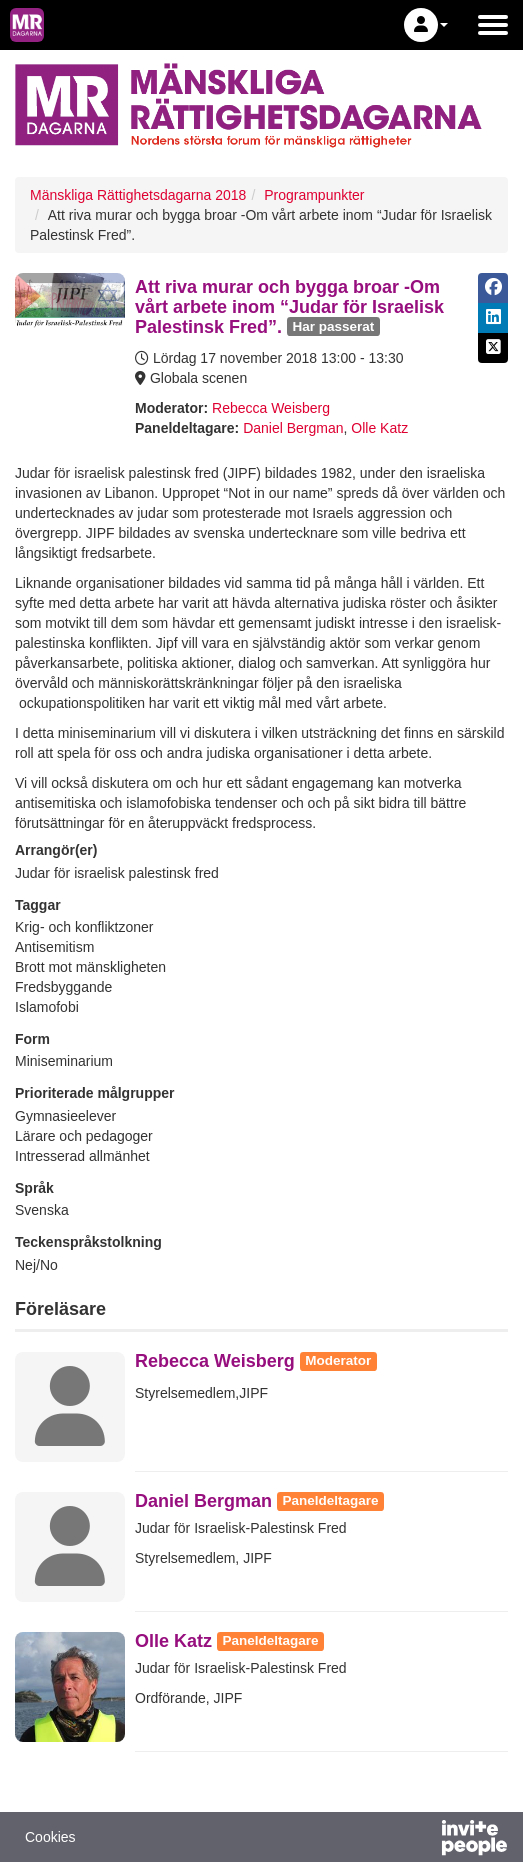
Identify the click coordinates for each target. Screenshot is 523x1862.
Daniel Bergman (293, 428)
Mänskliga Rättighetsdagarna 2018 (138, 195)
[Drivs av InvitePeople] (422, 1840)
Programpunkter (314, 195)
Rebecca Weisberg (271, 408)
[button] (426, 25)
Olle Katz (379, 428)
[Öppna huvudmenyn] (493, 25)
